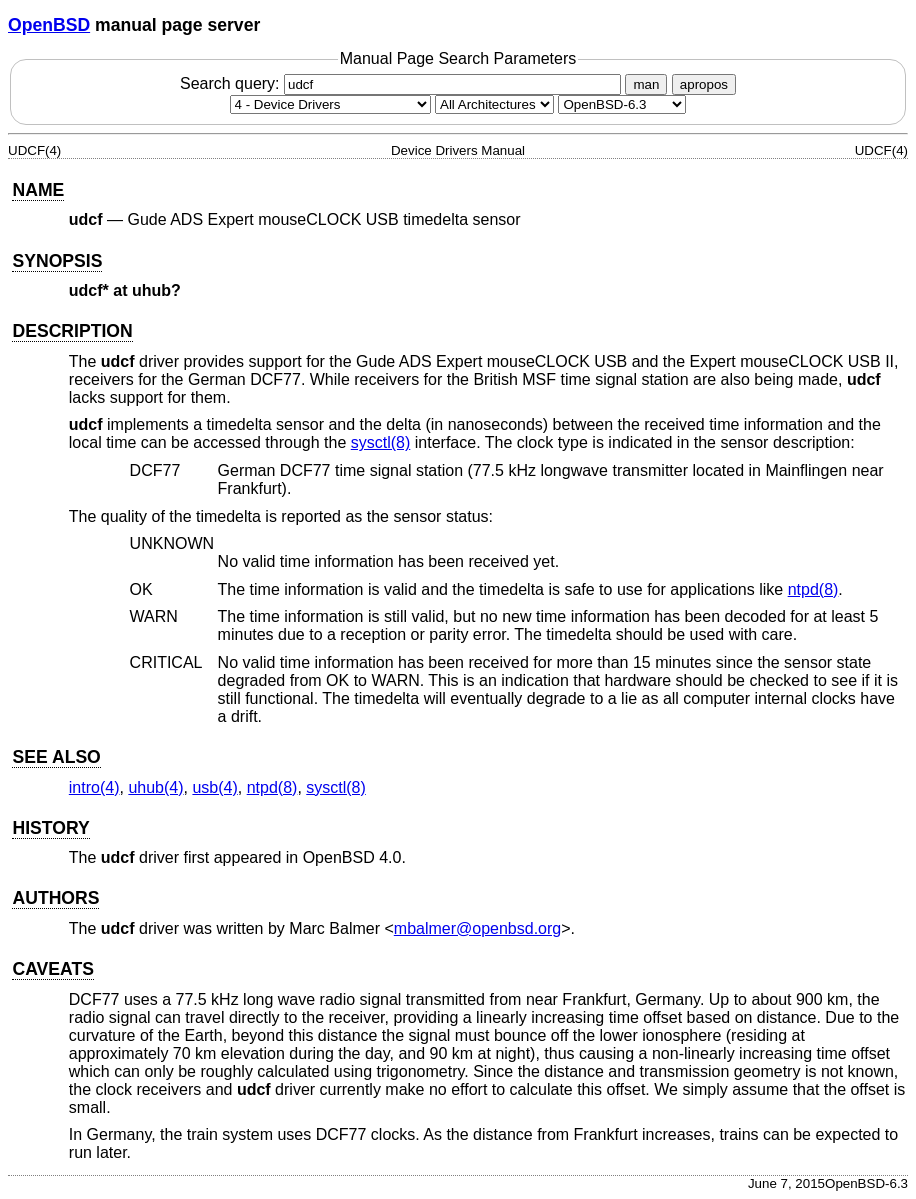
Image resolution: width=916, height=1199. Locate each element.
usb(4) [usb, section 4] (214, 787)
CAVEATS (52, 969)
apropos (704, 84)
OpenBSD (49, 25)
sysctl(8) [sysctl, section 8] (381, 442)
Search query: (403, 83)
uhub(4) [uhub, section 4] (155, 787)
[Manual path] (622, 104)
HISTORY (50, 828)
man (646, 84)
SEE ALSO (56, 757)
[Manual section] (330, 104)
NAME (38, 190)
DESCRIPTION (72, 331)
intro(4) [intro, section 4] (94, 787)
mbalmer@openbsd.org (477, 928)
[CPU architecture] (494, 104)
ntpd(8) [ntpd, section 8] (813, 589)
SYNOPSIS (57, 261)
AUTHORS (55, 898)
